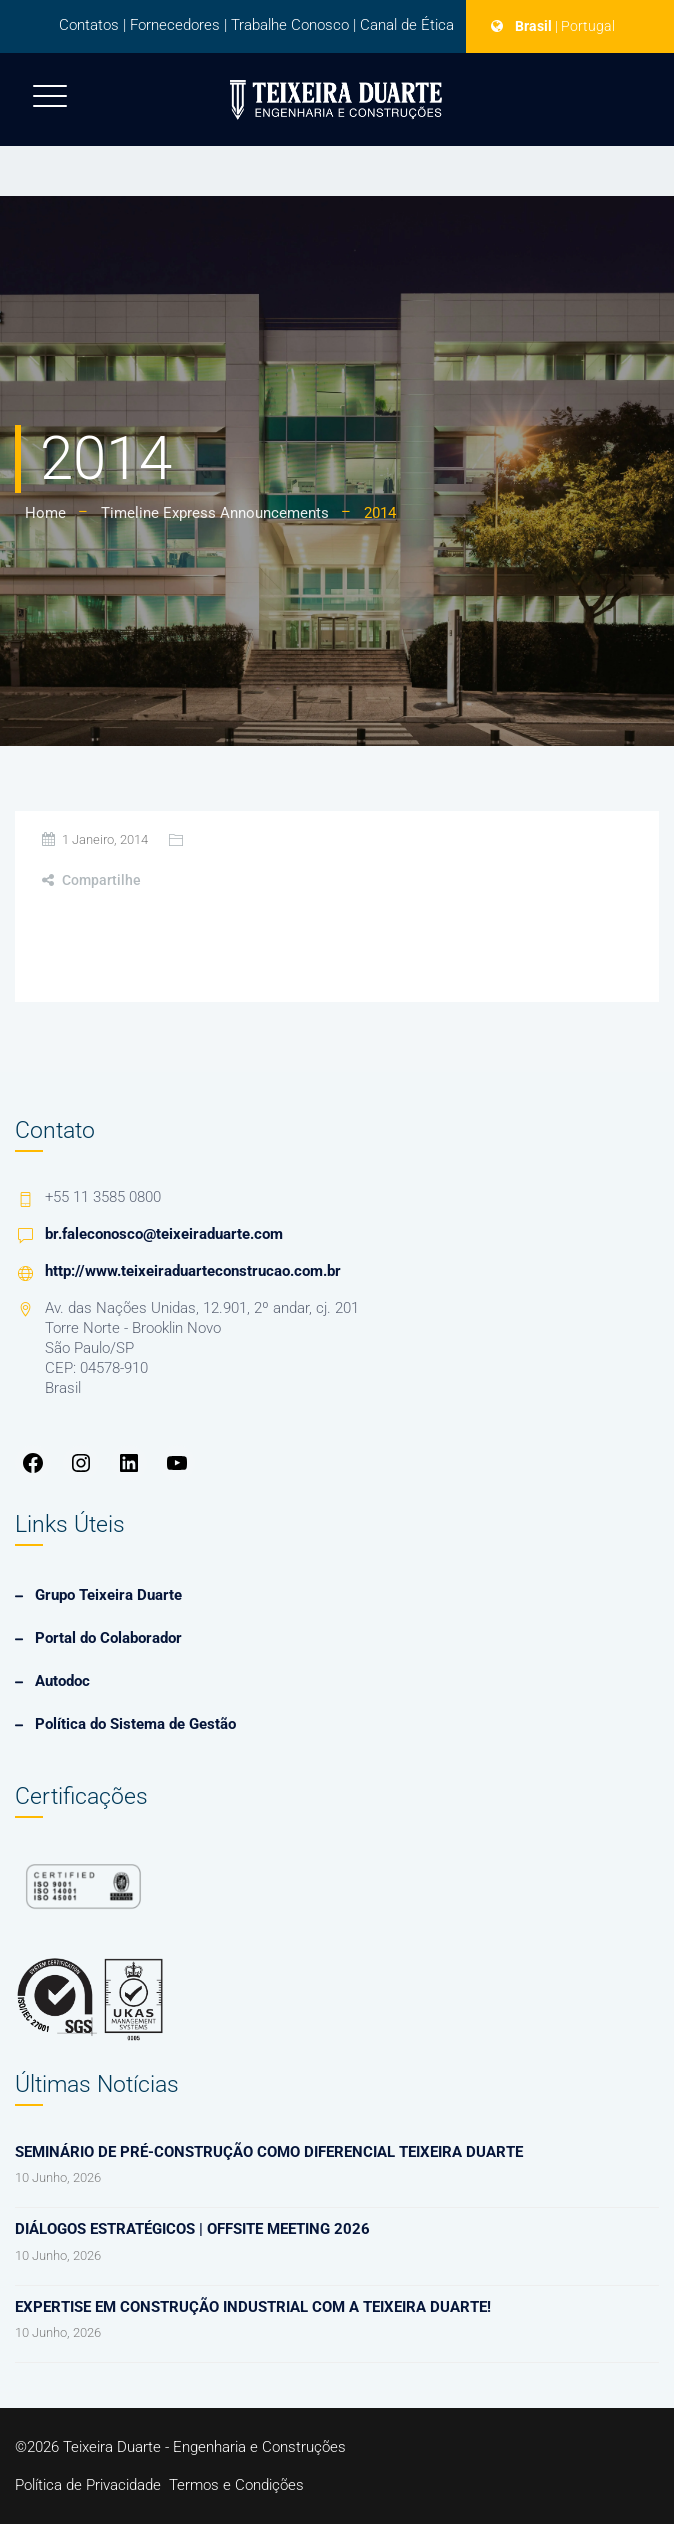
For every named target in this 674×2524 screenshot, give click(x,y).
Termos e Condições (236, 2485)
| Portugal (585, 26)
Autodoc (62, 1681)
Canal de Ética (407, 25)
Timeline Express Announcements (215, 513)
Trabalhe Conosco (290, 25)
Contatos (89, 25)
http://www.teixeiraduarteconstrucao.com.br (193, 1271)
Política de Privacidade (88, 2485)
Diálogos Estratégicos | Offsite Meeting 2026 (192, 2229)
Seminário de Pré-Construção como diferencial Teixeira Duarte (269, 2152)
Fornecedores (175, 25)
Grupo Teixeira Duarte (108, 1595)
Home (45, 513)
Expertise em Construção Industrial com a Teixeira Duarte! (253, 2307)
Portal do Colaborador (108, 1638)
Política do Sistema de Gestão (135, 1724)
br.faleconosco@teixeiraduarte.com (164, 1234)
